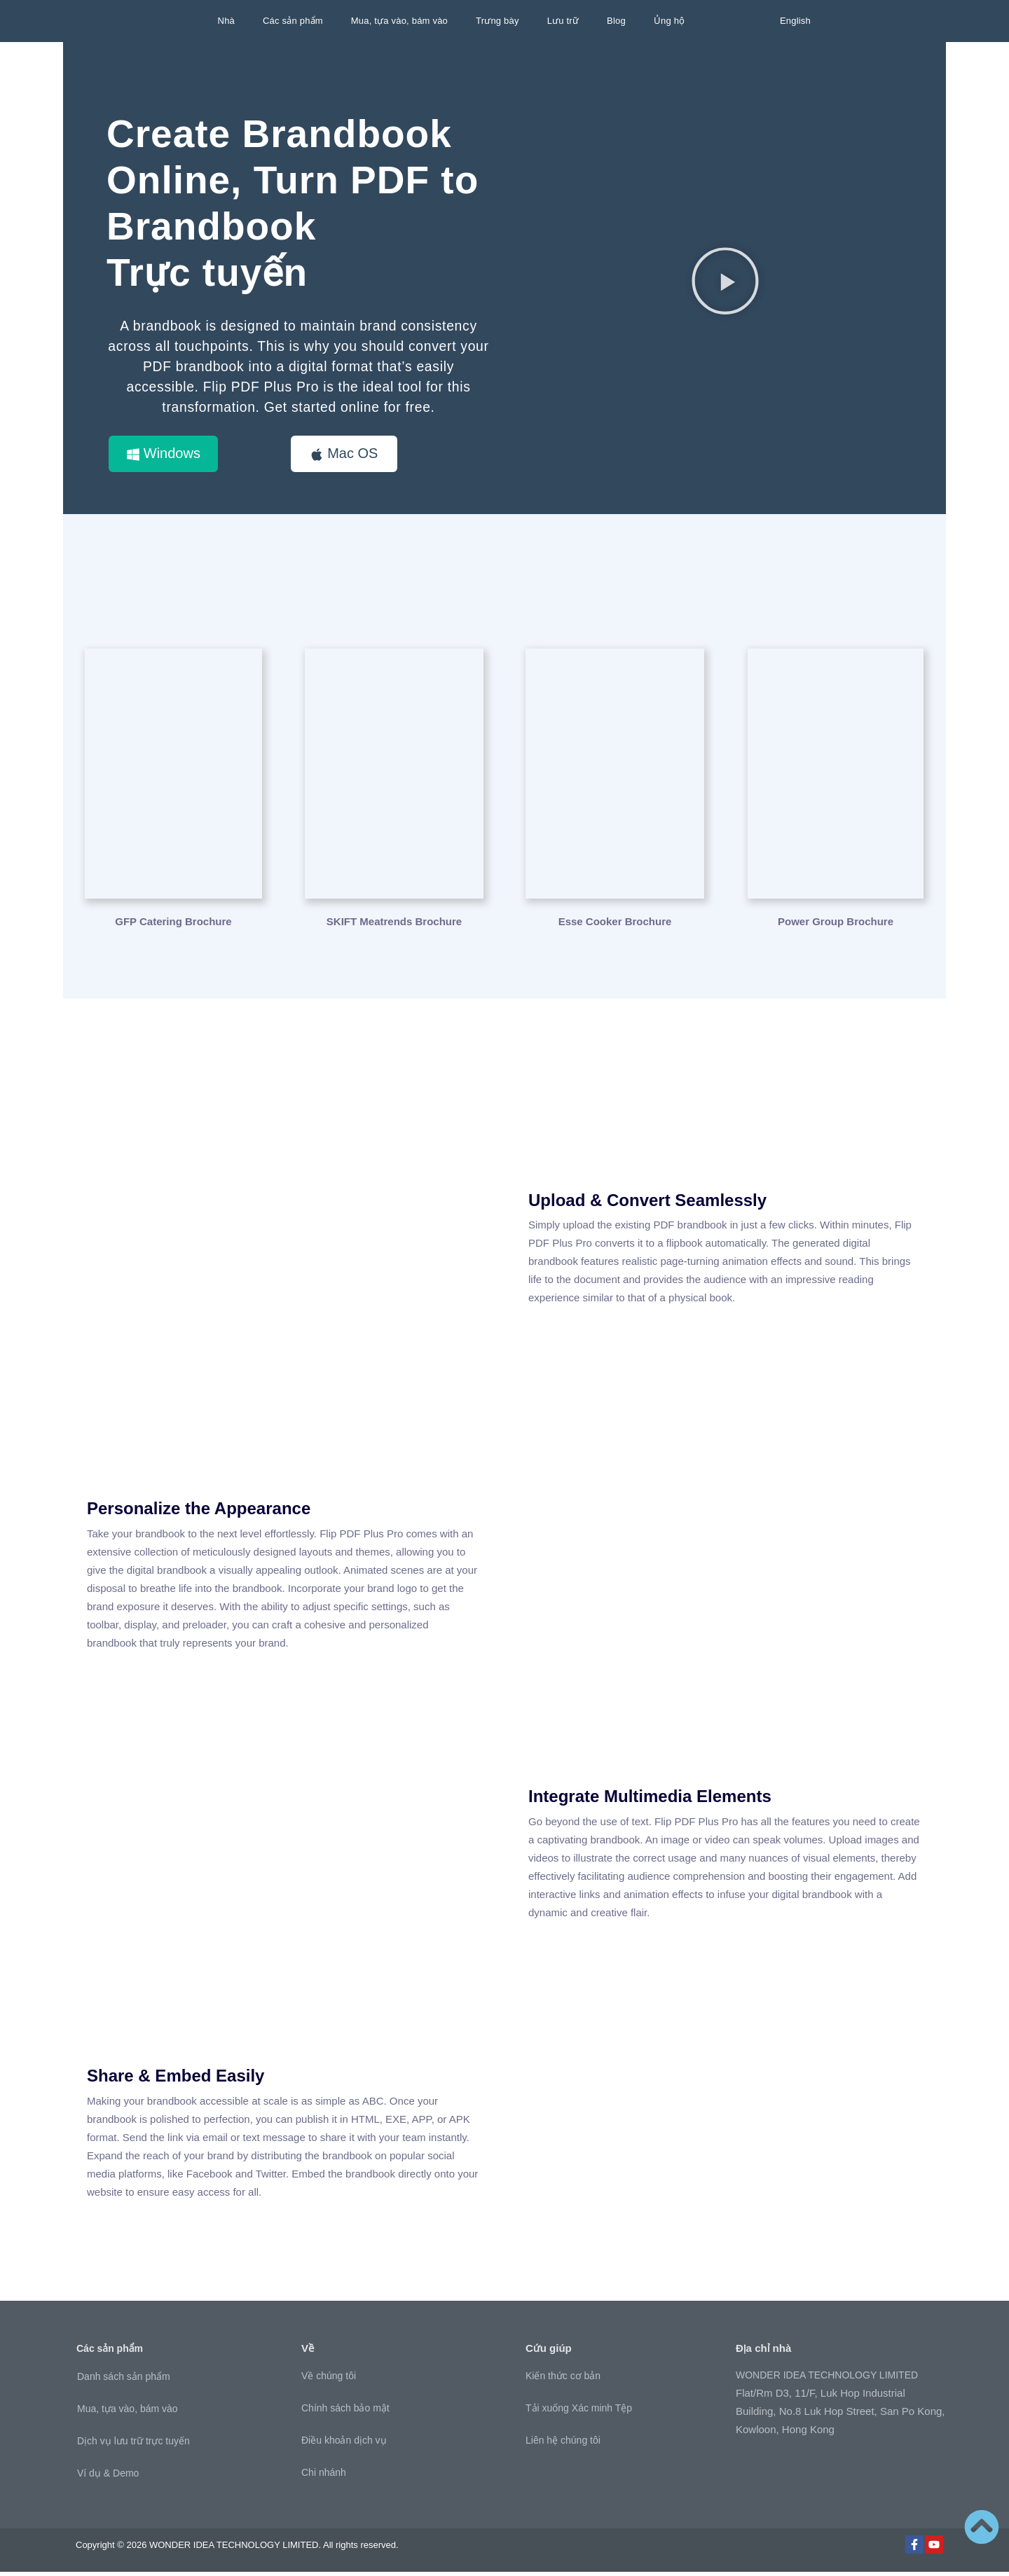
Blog (616, 20)
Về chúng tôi (328, 2379)
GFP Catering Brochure (173, 925)
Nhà (226, 20)
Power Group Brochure (835, 925)
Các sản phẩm (293, 20)
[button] (725, 282)
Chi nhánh (323, 2476)
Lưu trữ (563, 20)
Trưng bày (497, 20)
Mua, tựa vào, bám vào (399, 20)
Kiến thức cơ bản (563, 2379)
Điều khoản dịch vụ (344, 2444)
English (795, 20)
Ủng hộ (669, 20)
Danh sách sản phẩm (123, 2379)
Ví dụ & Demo (108, 2476)
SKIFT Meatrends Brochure (394, 925)
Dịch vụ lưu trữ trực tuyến (133, 2444)
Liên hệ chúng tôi (563, 2444)
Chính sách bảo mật (345, 2412)
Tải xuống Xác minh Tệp (579, 2412)
